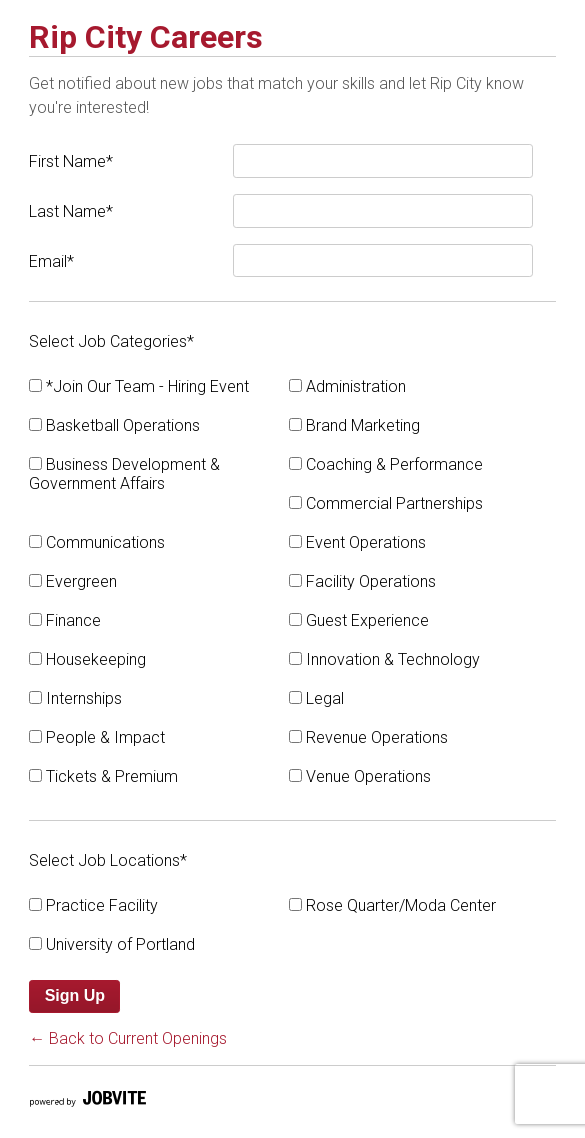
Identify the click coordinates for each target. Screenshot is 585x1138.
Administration (347, 386)
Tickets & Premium (103, 776)
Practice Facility (93, 905)
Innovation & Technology (384, 659)
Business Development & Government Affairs (124, 474)
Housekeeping (87, 659)
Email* (51, 261)
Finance (65, 620)
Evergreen (73, 581)
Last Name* (71, 211)
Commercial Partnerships (386, 503)
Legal (316, 698)
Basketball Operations (114, 425)
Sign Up (75, 995)
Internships (75, 698)
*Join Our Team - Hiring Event (139, 386)
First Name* (71, 161)
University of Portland (112, 944)
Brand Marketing (354, 425)
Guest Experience (359, 620)
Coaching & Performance (386, 464)
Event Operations (357, 542)
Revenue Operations (368, 737)
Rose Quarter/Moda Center (392, 905)
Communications (97, 542)
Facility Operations (362, 581)
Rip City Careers (146, 37)
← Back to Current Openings (128, 1038)
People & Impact (97, 737)
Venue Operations (360, 776)
